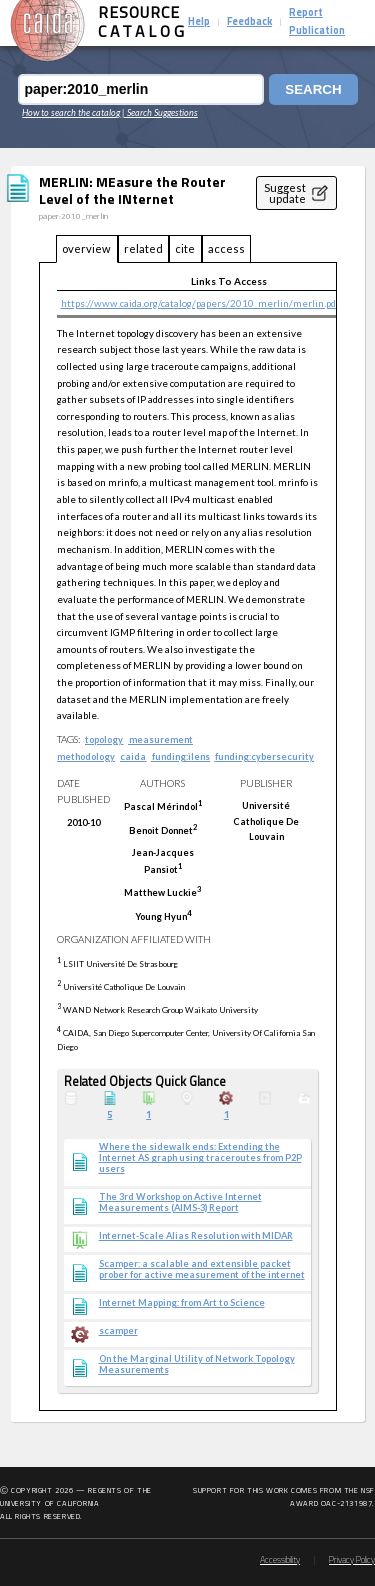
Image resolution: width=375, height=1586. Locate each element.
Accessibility (280, 1560)
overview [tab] (86, 248)
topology (104, 739)
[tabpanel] (188, 837)
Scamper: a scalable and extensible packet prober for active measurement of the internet (202, 1269)
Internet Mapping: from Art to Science (182, 1303)
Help (199, 22)
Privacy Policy (352, 1560)
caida (133, 756)
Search (313, 89)
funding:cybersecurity (264, 756)
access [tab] (226, 248)
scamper (118, 1331)
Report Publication (317, 22)
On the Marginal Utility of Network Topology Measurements (197, 1364)
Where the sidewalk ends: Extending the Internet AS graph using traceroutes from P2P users (200, 1158)
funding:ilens (181, 756)
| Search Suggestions (160, 112)
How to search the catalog (71, 112)
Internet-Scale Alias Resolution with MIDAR (196, 1236)
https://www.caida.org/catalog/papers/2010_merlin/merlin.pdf (200, 303)
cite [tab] (185, 248)
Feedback (249, 22)
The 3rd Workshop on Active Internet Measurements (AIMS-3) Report (180, 1202)
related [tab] (143, 248)
